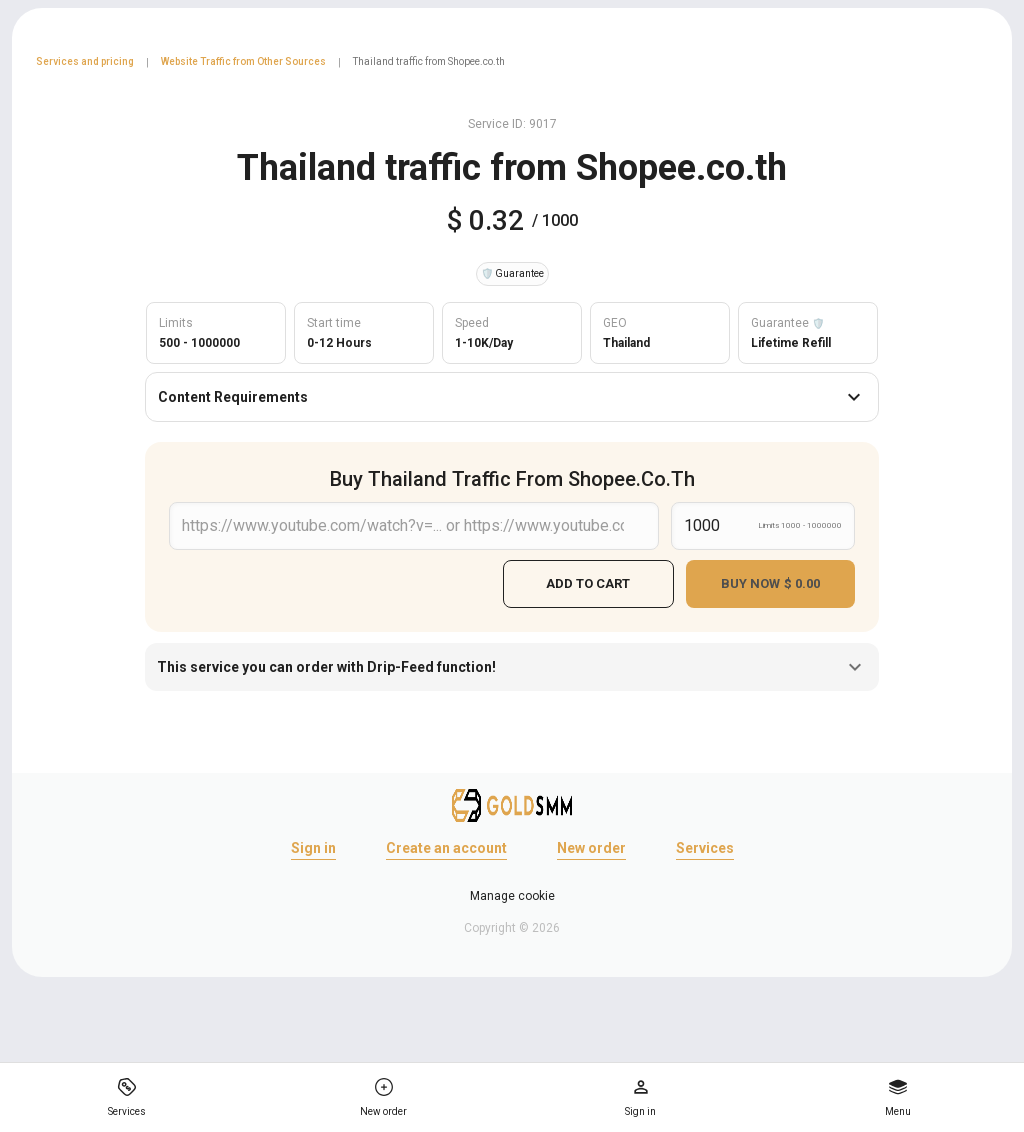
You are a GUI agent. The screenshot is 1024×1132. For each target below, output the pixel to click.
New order (591, 845)
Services (705, 845)
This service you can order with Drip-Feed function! (512, 664)
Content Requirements (512, 397)
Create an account (446, 845)
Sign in (313, 845)
